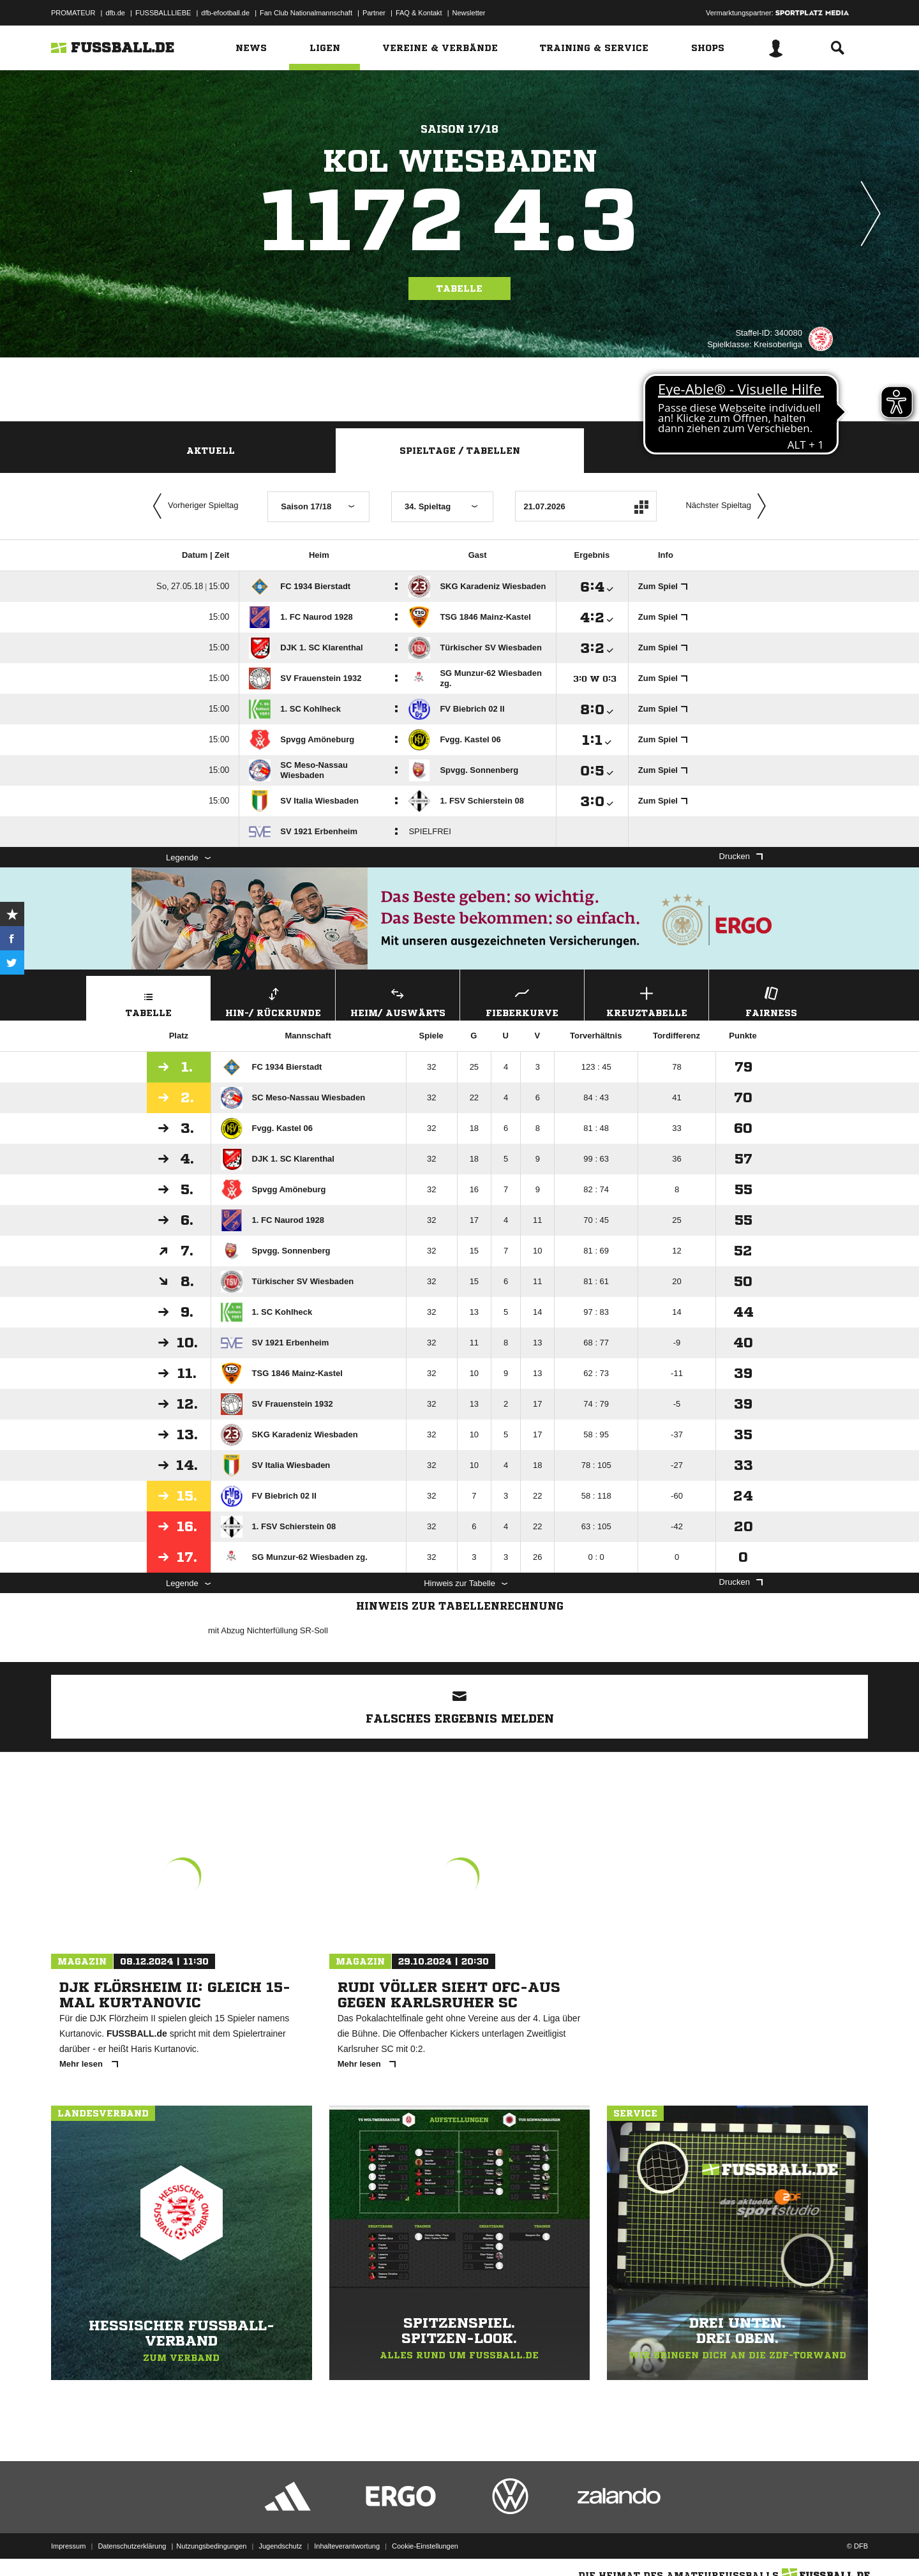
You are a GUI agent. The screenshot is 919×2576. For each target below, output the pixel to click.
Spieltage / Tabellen (460, 450)
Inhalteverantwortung (347, 2546)
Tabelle (459, 288)
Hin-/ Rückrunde (273, 1000)
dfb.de (115, 13)
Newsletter (469, 13)
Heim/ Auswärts (397, 1000)
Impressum (68, 2546)
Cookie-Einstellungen (425, 2546)
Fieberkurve (522, 1000)
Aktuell (210, 450)
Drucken (741, 856)
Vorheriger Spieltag (193, 506)
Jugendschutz (280, 2546)
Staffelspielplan (709, 450)
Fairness (770, 1000)
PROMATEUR (73, 13)
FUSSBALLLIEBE (163, 13)
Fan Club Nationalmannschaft (306, 13)
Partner (373, 13)
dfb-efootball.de (225, 13)
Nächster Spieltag (728, 506)
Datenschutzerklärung (132, 2546)
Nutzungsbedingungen (211, 2546)
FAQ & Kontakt (419, 13)
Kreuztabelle (646, 1000)
